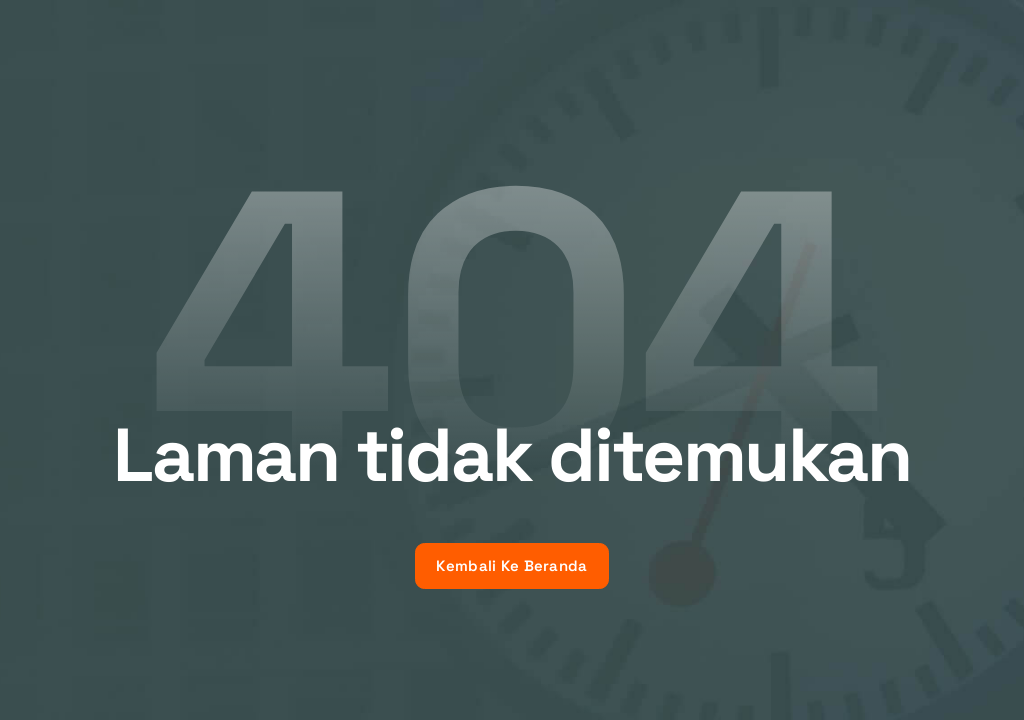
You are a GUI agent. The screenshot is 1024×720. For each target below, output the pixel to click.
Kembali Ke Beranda (511, 565)
